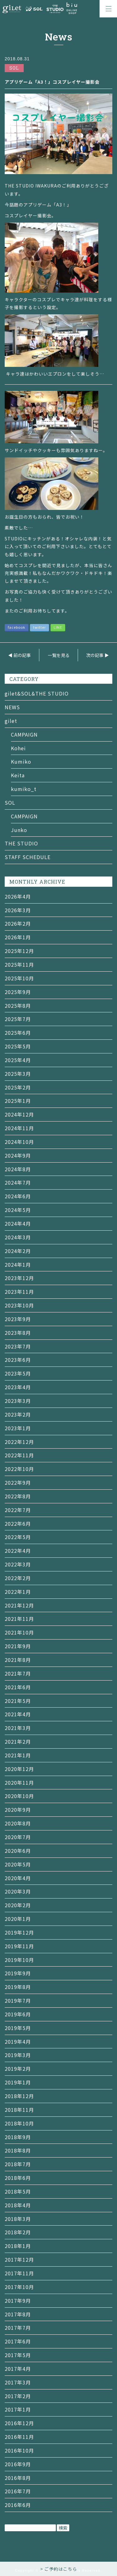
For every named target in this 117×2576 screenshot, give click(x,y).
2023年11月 (19, 1291)
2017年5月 (18, 2355)
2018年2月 (18, 2232)
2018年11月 (19, 2109)
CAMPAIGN (24, 734)
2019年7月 (18, 2000)
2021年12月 (19, 1605)
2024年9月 (18, 1155)
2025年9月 (18, 992)
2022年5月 (18, 1537)
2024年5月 (18, 1210)
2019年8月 (18, 1987)
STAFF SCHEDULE (28, 857)
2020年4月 (18, 1878)
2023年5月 (18, 1373)
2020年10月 (19, 1796)
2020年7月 (18, 1837)
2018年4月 (18, 2205)
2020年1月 (18, 1918)
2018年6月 (18, 2177)
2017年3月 (18, 2382)
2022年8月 (18, 1496)
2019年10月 (19, 1959)
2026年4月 (18, 896)
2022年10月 (19, 1469)
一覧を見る (59, 655)
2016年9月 (18, 2464)
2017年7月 (18, 2327)
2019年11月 (19, 1946)
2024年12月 (19, 1114)
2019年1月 (18, 2082)
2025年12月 (19, 951)
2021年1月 (18, 1755)
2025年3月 (18, 1073)
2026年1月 (18, 937)
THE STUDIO (21, 843)
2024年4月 (18, 1223)
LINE (58, 627)
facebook (16, 627)
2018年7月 (18, 2164)
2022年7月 (18, 1510)
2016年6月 (18, 2505)
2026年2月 (18, 923)
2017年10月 (19, 2287)
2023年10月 (19, 1305)
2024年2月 (18, 1251)
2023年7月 (18, 1346)
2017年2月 (18, 2396)
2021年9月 (18, 1646)
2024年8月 (18, 1169)
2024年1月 (18, 1264)
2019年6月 (18, 2014)
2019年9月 (18, 1973)
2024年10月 (19, 1141)
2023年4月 (18, 1387)
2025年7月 (18, 1019)
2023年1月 (18, 1428)
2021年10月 (19, 1632)
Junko (19, 830)
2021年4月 (18, 1714)
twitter (39, 627)
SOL (10, 802)
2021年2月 (18, 1741)
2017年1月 (18, 2409)
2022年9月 (18, 1482)
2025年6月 (18, 1032)
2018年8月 (18, 2150)
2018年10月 (19, 2123)
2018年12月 (19, 2096)
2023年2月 (18, 1414)
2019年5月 (18, 2028)
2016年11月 (19, 2436)
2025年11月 (19, 964)
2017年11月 (19, 2273)
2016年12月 (19, 2423)
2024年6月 (18, 1196)
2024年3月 (18, 1237)
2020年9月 (18, 1809)
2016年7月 (18, 2491)
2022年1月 (18, 1591)
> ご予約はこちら (58, 2569)
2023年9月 (18, 1319)
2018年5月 (18, 2191)
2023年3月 (18, 1400)
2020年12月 (19, 1769)
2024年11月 (19, 1128)
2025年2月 (18, 1087)
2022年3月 (18, 1564)
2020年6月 (18, 1850)
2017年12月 (19, 2259)
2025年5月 (18, 1046)
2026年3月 (18, 910)
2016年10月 (19, 2450)
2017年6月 (18, 2341)
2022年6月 (18, 1523)
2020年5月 (18, 1864)
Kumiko (21, 761)
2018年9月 (18, 2137)
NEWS (12, 707)
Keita (18, 775)
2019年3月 (18, 2055)
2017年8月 (18, 2314)
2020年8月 (18, 1823)
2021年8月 (18, 1659)
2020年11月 (19, 1782)
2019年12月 (19, 1932)
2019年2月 (18, 2068)
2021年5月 (18, 1700)
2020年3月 (18, 1891)
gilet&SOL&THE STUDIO (37, 693)
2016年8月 (18, 2477)
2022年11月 (19, 1455)
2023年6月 (18, 1359)
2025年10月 (19, 978)
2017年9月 (18, 2300)
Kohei (18, 748)
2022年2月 (18, 1578)
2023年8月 (18, 1332)
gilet (11, 720)
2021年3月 (18, 1728)
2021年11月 (19, 1618)
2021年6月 (18, 1687)
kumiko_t (24, 789)
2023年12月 (19, 1278)
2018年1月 (18, 2246)
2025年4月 (18, 1060)
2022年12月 (19, 1441)
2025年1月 (18, 1100)
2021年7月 (18, 1673)
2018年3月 (18, 2218)
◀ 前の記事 (19, 655)
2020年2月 (18, 1905)
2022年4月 (18, 1550)
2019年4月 (18, 2041)
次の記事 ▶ (97, 655)
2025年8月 (18, 1005)
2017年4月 (18, 2368)
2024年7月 (18, 1182)
